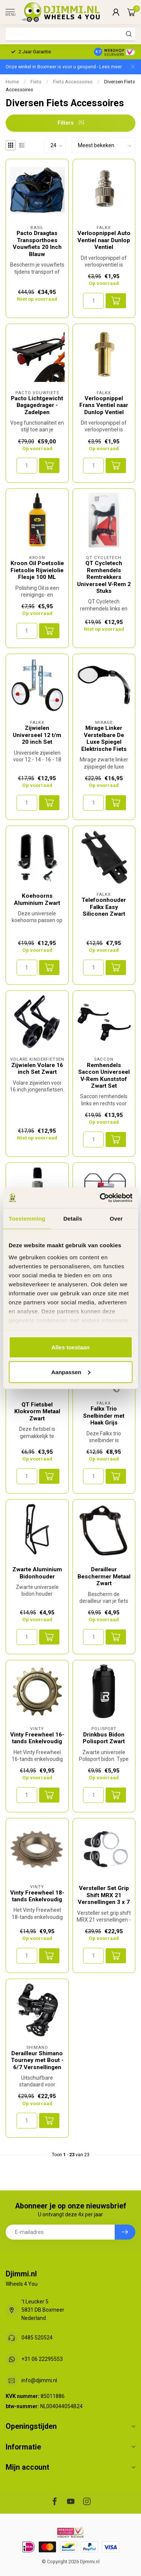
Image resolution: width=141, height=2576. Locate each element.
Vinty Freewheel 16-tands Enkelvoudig (37, 1738)
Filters (71, 123)
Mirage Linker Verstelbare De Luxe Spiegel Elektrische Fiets (104, 738)
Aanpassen (70, 1372)
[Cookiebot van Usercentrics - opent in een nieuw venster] (100, 1198)
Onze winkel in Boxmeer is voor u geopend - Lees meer (64, 66)
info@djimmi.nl (39, 2380)
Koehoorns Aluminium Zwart (37, 899)
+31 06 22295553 (42, 2359)
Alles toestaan (71, 1347)
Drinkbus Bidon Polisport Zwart (104, 1738)
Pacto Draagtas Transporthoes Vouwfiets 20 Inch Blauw (37, 243)
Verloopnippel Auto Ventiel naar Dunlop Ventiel (103, 240)
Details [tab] (72, 1218)
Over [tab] (116, 1218)
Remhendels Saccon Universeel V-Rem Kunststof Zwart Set (104, 1075)
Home (12, 81)
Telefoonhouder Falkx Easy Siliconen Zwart (104, 907)
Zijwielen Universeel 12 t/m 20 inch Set (37, 735)
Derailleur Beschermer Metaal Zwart (103, 1576)
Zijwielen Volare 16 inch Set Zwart (37, 1068)
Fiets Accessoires (72, 81)
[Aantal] (93, 301)
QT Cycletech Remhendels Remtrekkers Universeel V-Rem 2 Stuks (104, 577)
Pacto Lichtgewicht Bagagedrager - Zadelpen (37, 405)
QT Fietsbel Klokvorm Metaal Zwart (37, 1411)
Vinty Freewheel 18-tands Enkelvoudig (37, 1896)
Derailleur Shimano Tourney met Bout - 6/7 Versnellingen (37, 2060)
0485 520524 (37, 2338)
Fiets (35, 81)
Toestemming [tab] (27, 1218)
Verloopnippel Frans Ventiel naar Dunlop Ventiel (103, 405)
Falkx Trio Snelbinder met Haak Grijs (103, 1415)
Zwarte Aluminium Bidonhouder (37, 1573)
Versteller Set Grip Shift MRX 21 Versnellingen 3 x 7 (104, 1895)
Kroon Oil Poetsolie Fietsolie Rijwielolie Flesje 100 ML (37, 570)
